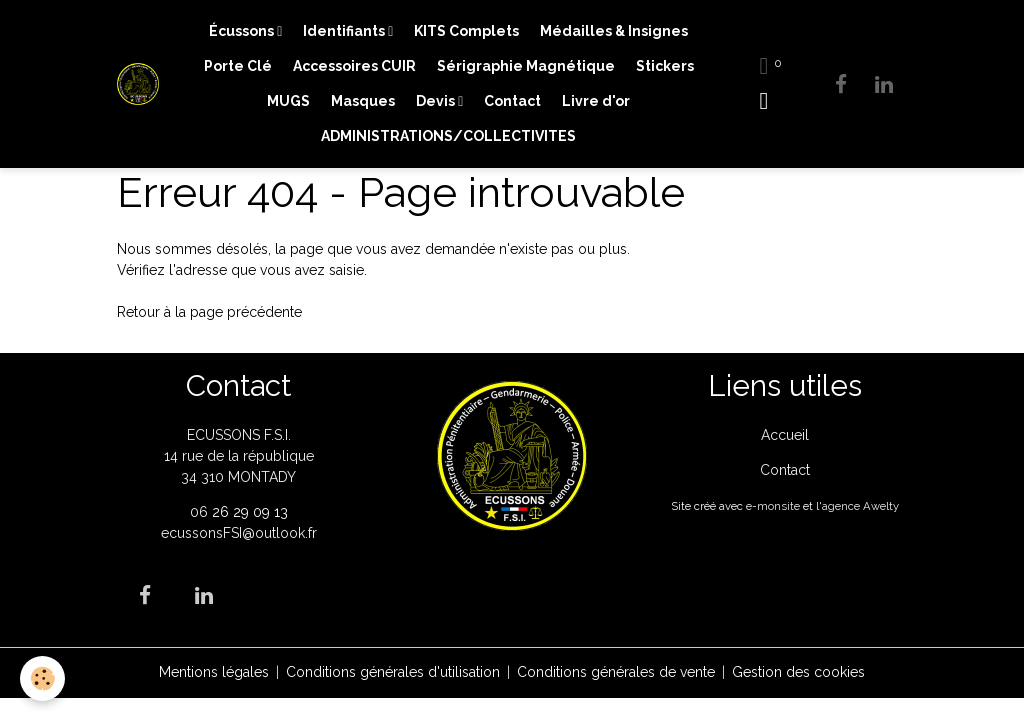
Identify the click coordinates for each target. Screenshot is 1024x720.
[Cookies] (42, 678)
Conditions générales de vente (616, 672)
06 (201, 512)
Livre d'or (596, 101)
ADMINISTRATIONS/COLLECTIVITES (448, 136)
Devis (437, 101)
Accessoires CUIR (354, 66)
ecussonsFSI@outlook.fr (239, 533)
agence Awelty (860, 506)
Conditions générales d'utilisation (393, 672)
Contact (512, 101)
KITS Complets (466, 31)
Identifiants (345, 31)
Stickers (665, 66)
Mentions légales (214, 672)
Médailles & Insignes (614, 31)
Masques (363, 101)
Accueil (785, 435)
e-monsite (773, 506)
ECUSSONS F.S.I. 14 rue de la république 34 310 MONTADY (239, 456)
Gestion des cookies (798, 672)
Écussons (243, 31)
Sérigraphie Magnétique (526, 66)
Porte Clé (238, 66)
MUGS (288, 101)
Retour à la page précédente (209, 312)
